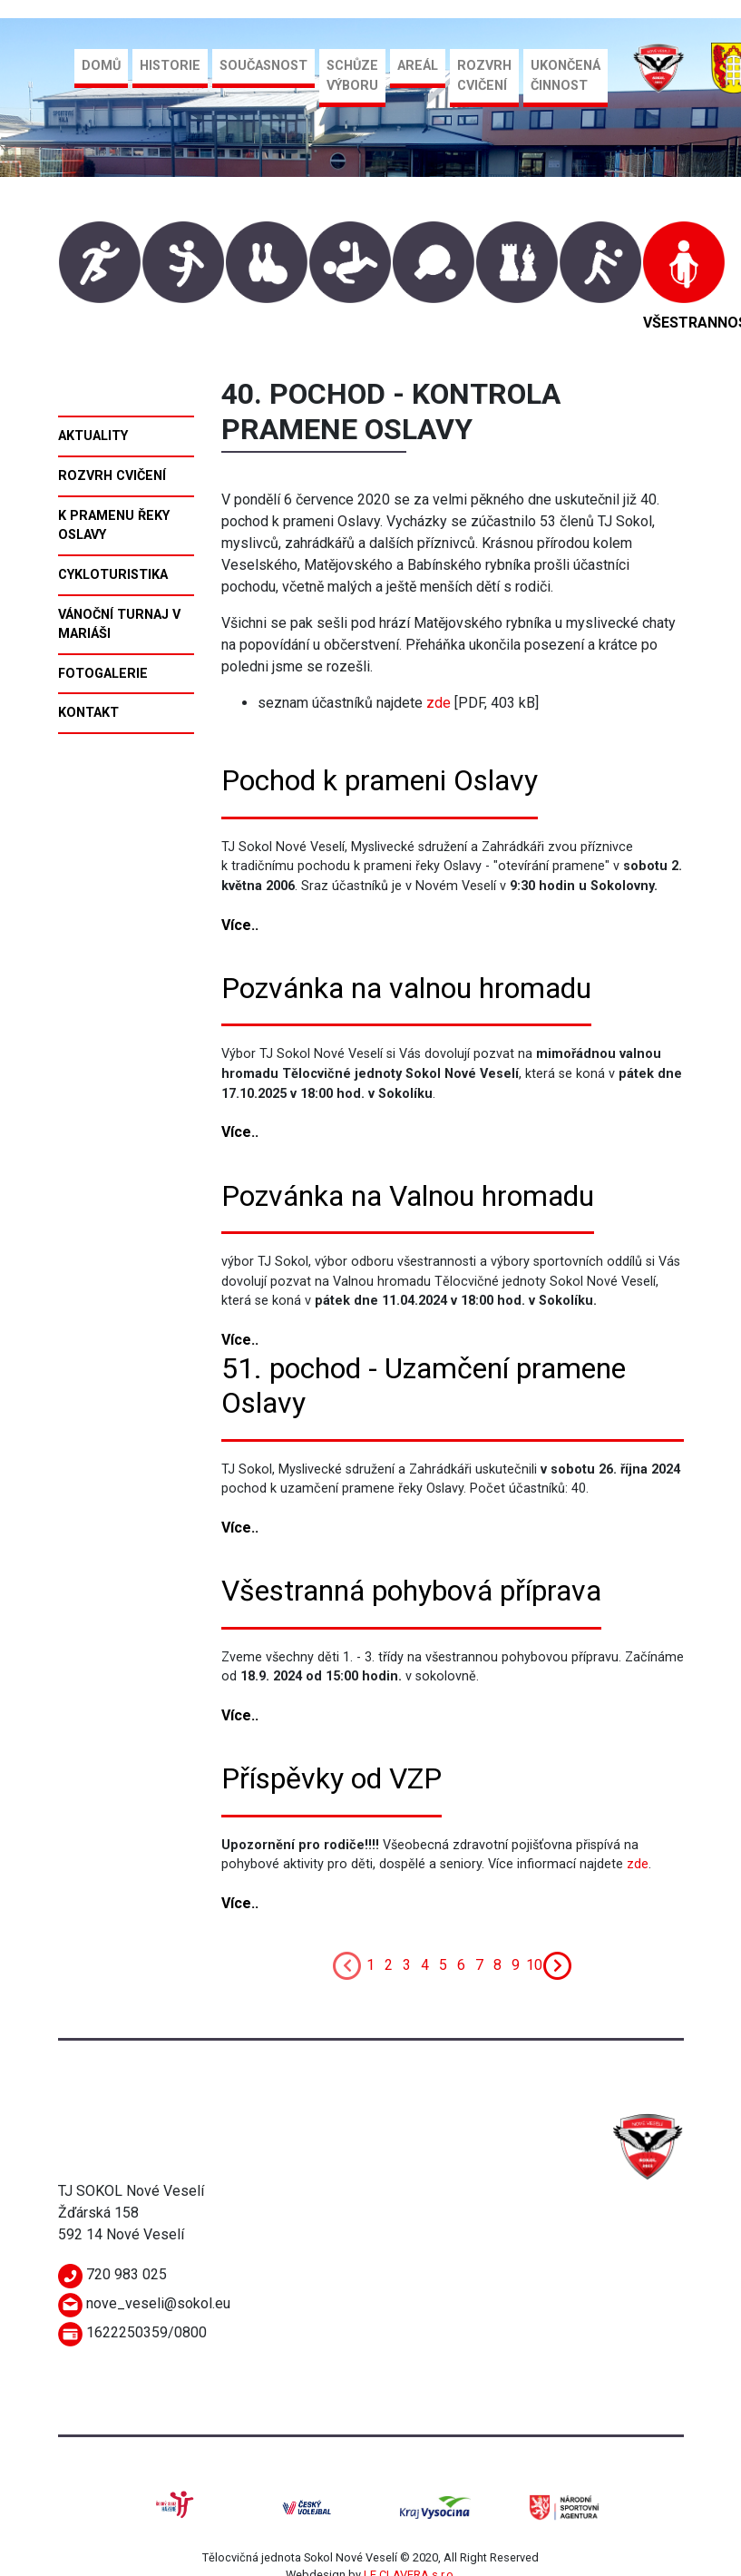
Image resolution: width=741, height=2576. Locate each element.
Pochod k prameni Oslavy (379, 780)
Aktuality (93, 436)
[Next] (557, 1964)
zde (438, 702)
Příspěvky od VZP (331, 1778)
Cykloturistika (113, 575)
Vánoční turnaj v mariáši (119, 624)
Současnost (263, 65)
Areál (417, 65)
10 (534, 1965)
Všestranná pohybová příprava (411, 1590)
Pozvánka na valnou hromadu (406, 988)
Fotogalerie (103, 673)
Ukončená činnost (565, 75)
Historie (170, 65)
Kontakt (88, 712)
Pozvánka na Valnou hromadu (407, 1196)
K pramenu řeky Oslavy (114, 526)
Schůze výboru (352, 75)
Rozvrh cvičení (484, 75)
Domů (101, 65)
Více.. (239, 925)
